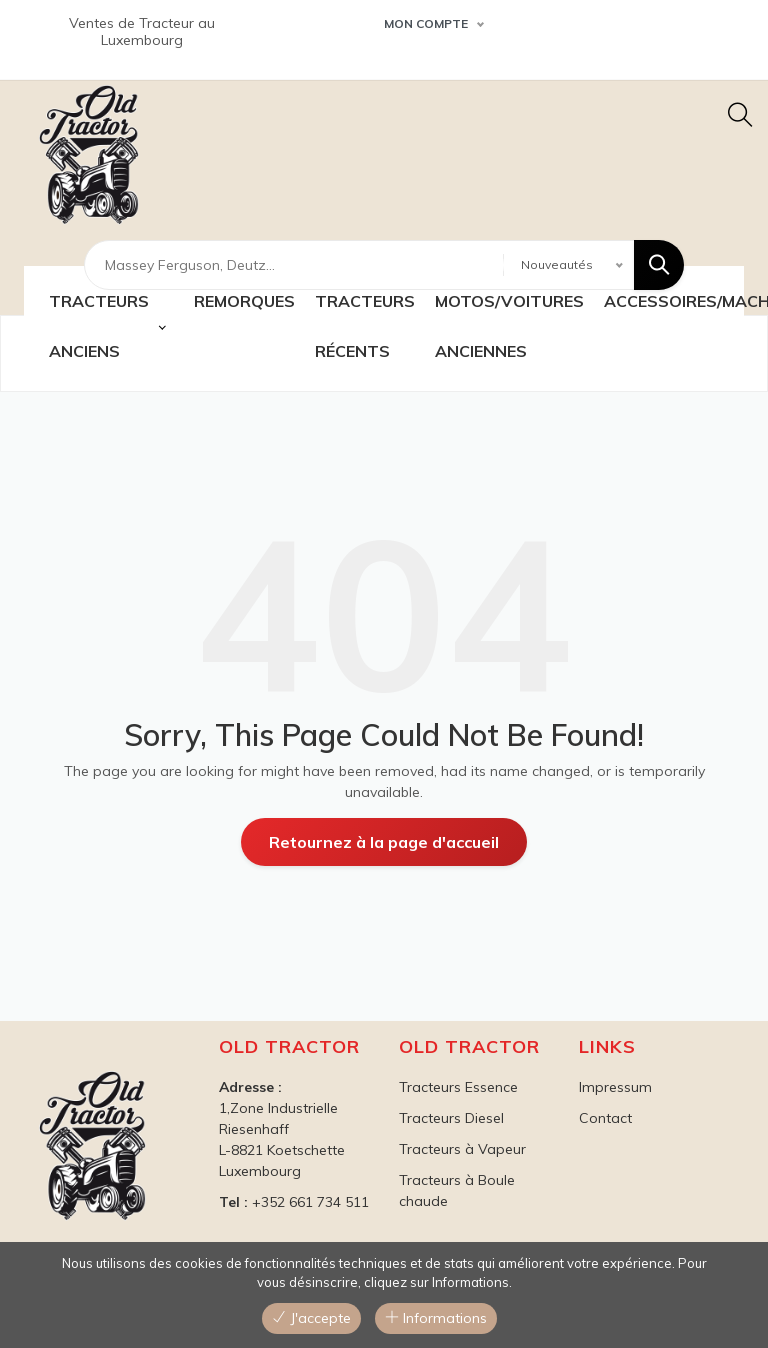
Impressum (615, 1087)
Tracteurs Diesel (451, 1118)
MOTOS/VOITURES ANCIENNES (509, 326)
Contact (605, 1118)
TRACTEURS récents (365, 326)
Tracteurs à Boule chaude (457, 1190)
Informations (436, 1318)
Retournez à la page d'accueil (384, 842)
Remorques (244, 301)
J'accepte (311, 1318)
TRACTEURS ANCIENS (99, 326)
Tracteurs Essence (458, 1087)
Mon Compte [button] (426, 23)
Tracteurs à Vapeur (462, 1149)
